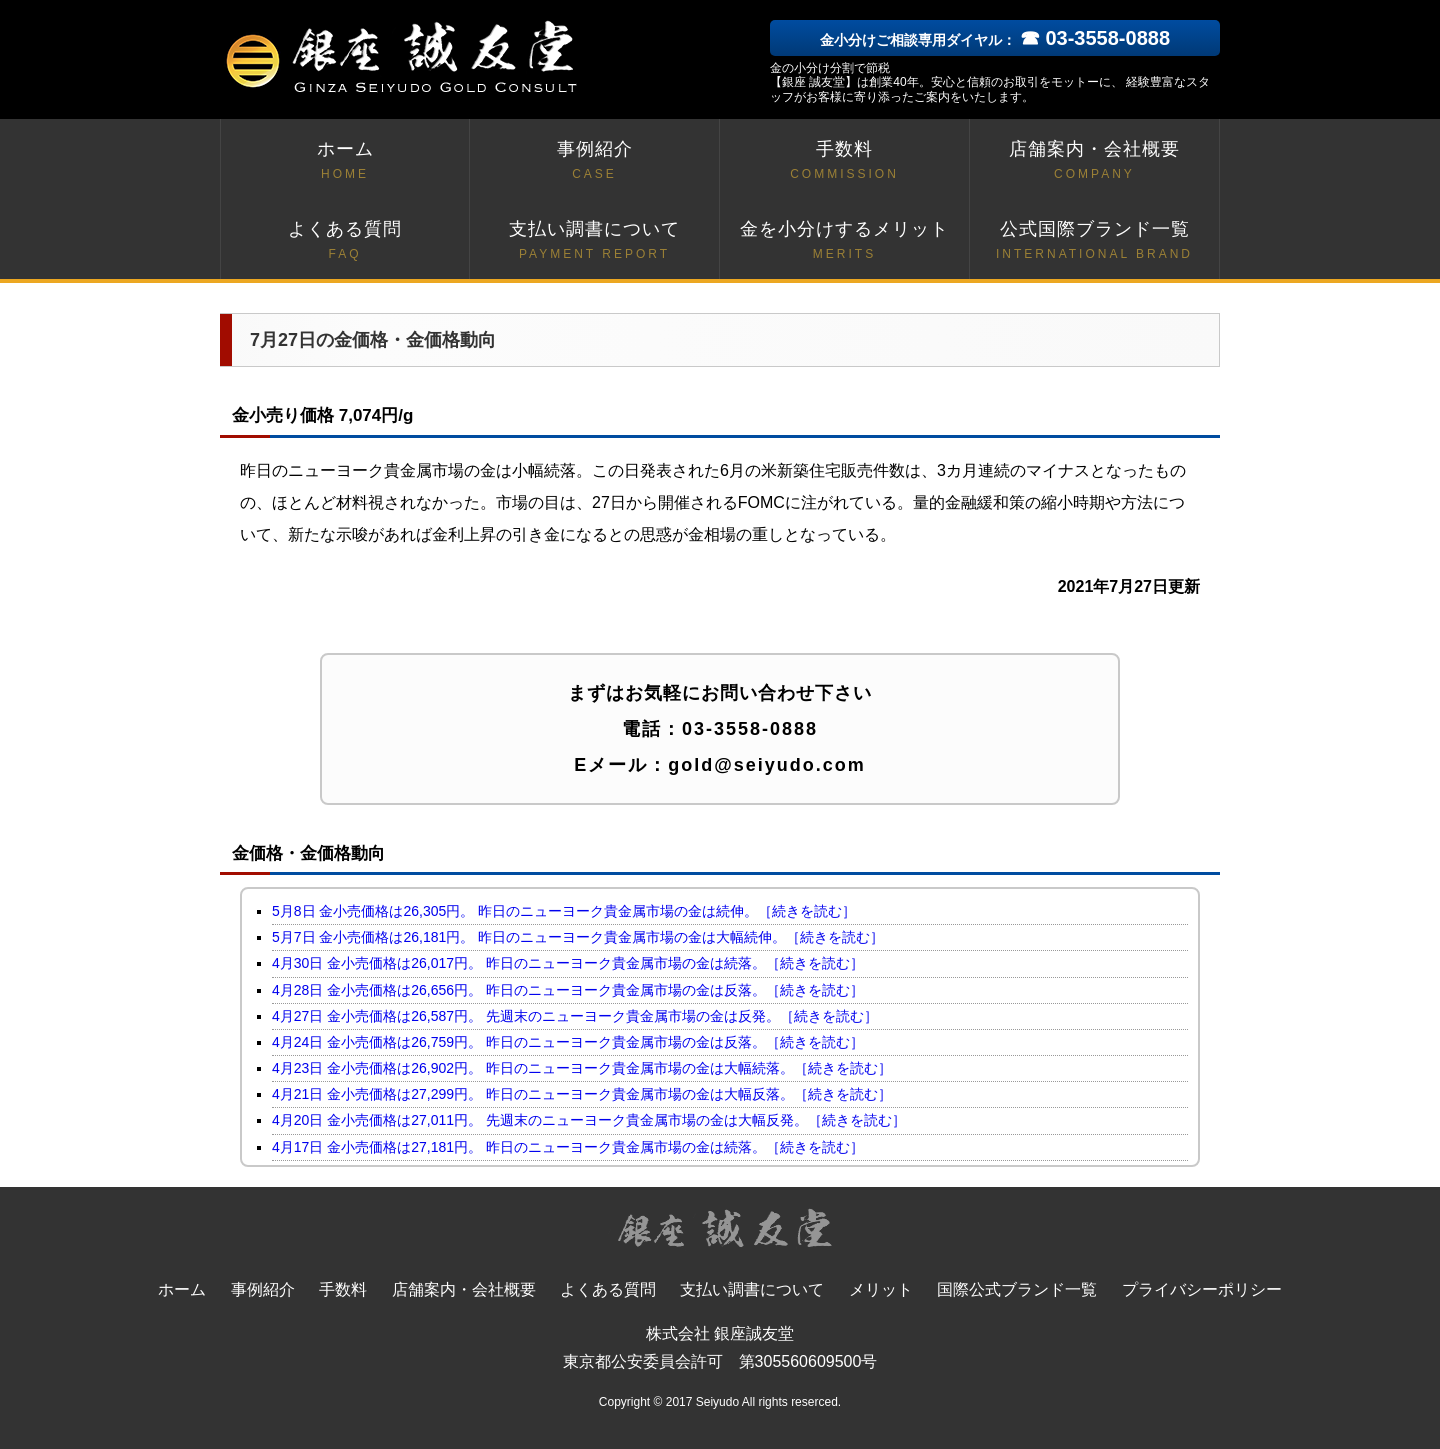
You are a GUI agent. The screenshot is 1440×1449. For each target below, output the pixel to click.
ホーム (345, 161)
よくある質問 (345, 241)
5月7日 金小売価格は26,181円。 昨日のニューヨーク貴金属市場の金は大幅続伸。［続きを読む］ (578, 937)
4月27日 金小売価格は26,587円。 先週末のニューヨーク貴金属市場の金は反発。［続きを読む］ (575, 1016)
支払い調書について (594, 241)
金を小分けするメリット (844, 241)
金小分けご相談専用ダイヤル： (995, 40)
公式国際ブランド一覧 (1094, 241)
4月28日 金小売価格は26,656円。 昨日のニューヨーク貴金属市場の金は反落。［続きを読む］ (568, 990)
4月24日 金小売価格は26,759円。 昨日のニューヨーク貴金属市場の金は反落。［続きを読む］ (568, 1042)
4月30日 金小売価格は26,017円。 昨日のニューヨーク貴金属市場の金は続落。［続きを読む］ (568, 963)
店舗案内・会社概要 (1094, 161)
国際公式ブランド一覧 (1017, 1289)
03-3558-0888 (750, 729)
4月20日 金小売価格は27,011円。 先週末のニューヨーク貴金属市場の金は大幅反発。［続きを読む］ (589, 1120)
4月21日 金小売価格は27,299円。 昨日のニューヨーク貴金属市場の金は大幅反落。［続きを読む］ (582, 1094)
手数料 (844, 161)
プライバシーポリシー (1202, 1289)
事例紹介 (594, 161)
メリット (881, 1289)
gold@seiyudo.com (767, 765)
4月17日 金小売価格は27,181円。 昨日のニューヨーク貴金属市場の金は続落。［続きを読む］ (568, 1147)
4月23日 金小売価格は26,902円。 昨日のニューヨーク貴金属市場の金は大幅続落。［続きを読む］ (582, 1068)
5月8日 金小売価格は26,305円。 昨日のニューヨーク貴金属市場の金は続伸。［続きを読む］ (564, 911)
